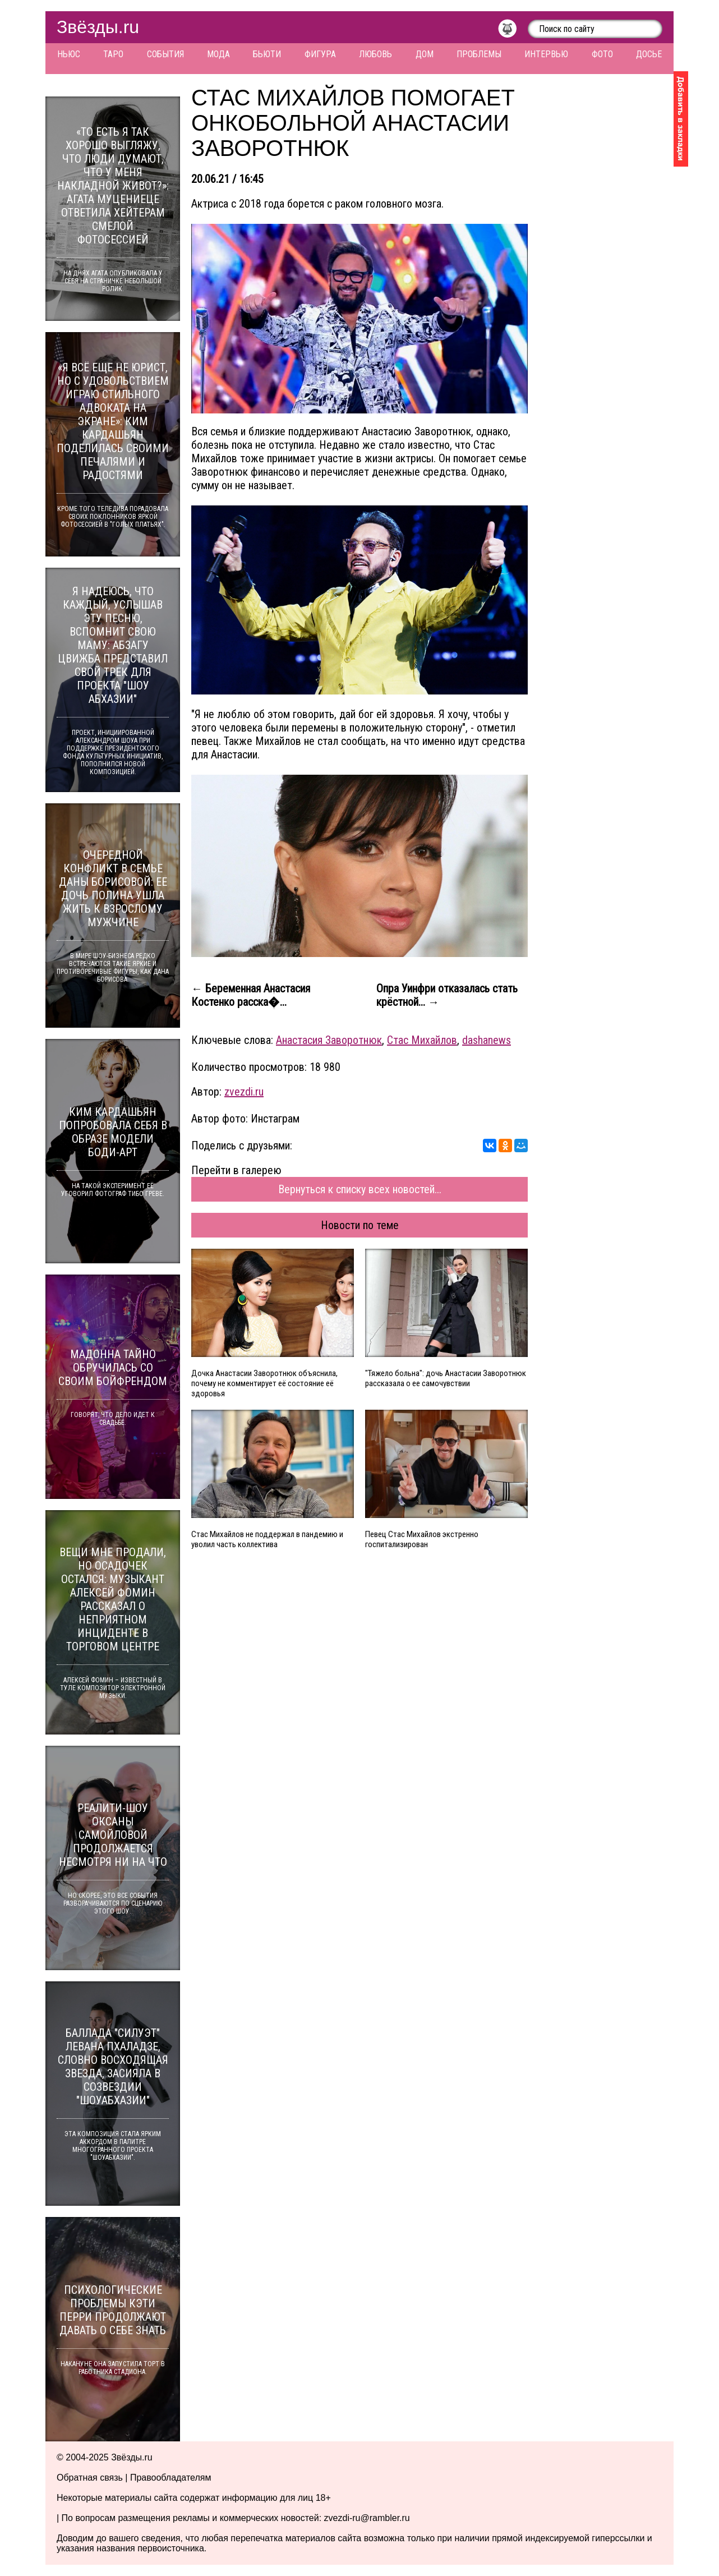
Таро (113, 54)
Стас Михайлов (422, 1040)
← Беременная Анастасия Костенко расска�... (250, 995)
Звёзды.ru (98, 27)
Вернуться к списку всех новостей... (359, 1189)
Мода (218, 54)
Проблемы (479, 54)
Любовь (375, 54)
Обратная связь (90, 2477)
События (165, 54)
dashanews (486, 1040)
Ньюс (68, 54)
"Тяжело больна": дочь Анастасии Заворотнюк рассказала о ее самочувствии (445, 1378)
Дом (425, 54)
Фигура (320, 54)
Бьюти (267, 54)
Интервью (546, 54)
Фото (602, 54)
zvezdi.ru (244, 1091)
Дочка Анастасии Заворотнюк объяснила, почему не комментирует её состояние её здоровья (264, 1383)
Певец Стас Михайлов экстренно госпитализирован (421, 1539)
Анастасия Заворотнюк (329, 1040)
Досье (649, 54)
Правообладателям (170, 2477)
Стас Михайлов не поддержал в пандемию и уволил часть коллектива (267, 1539)
